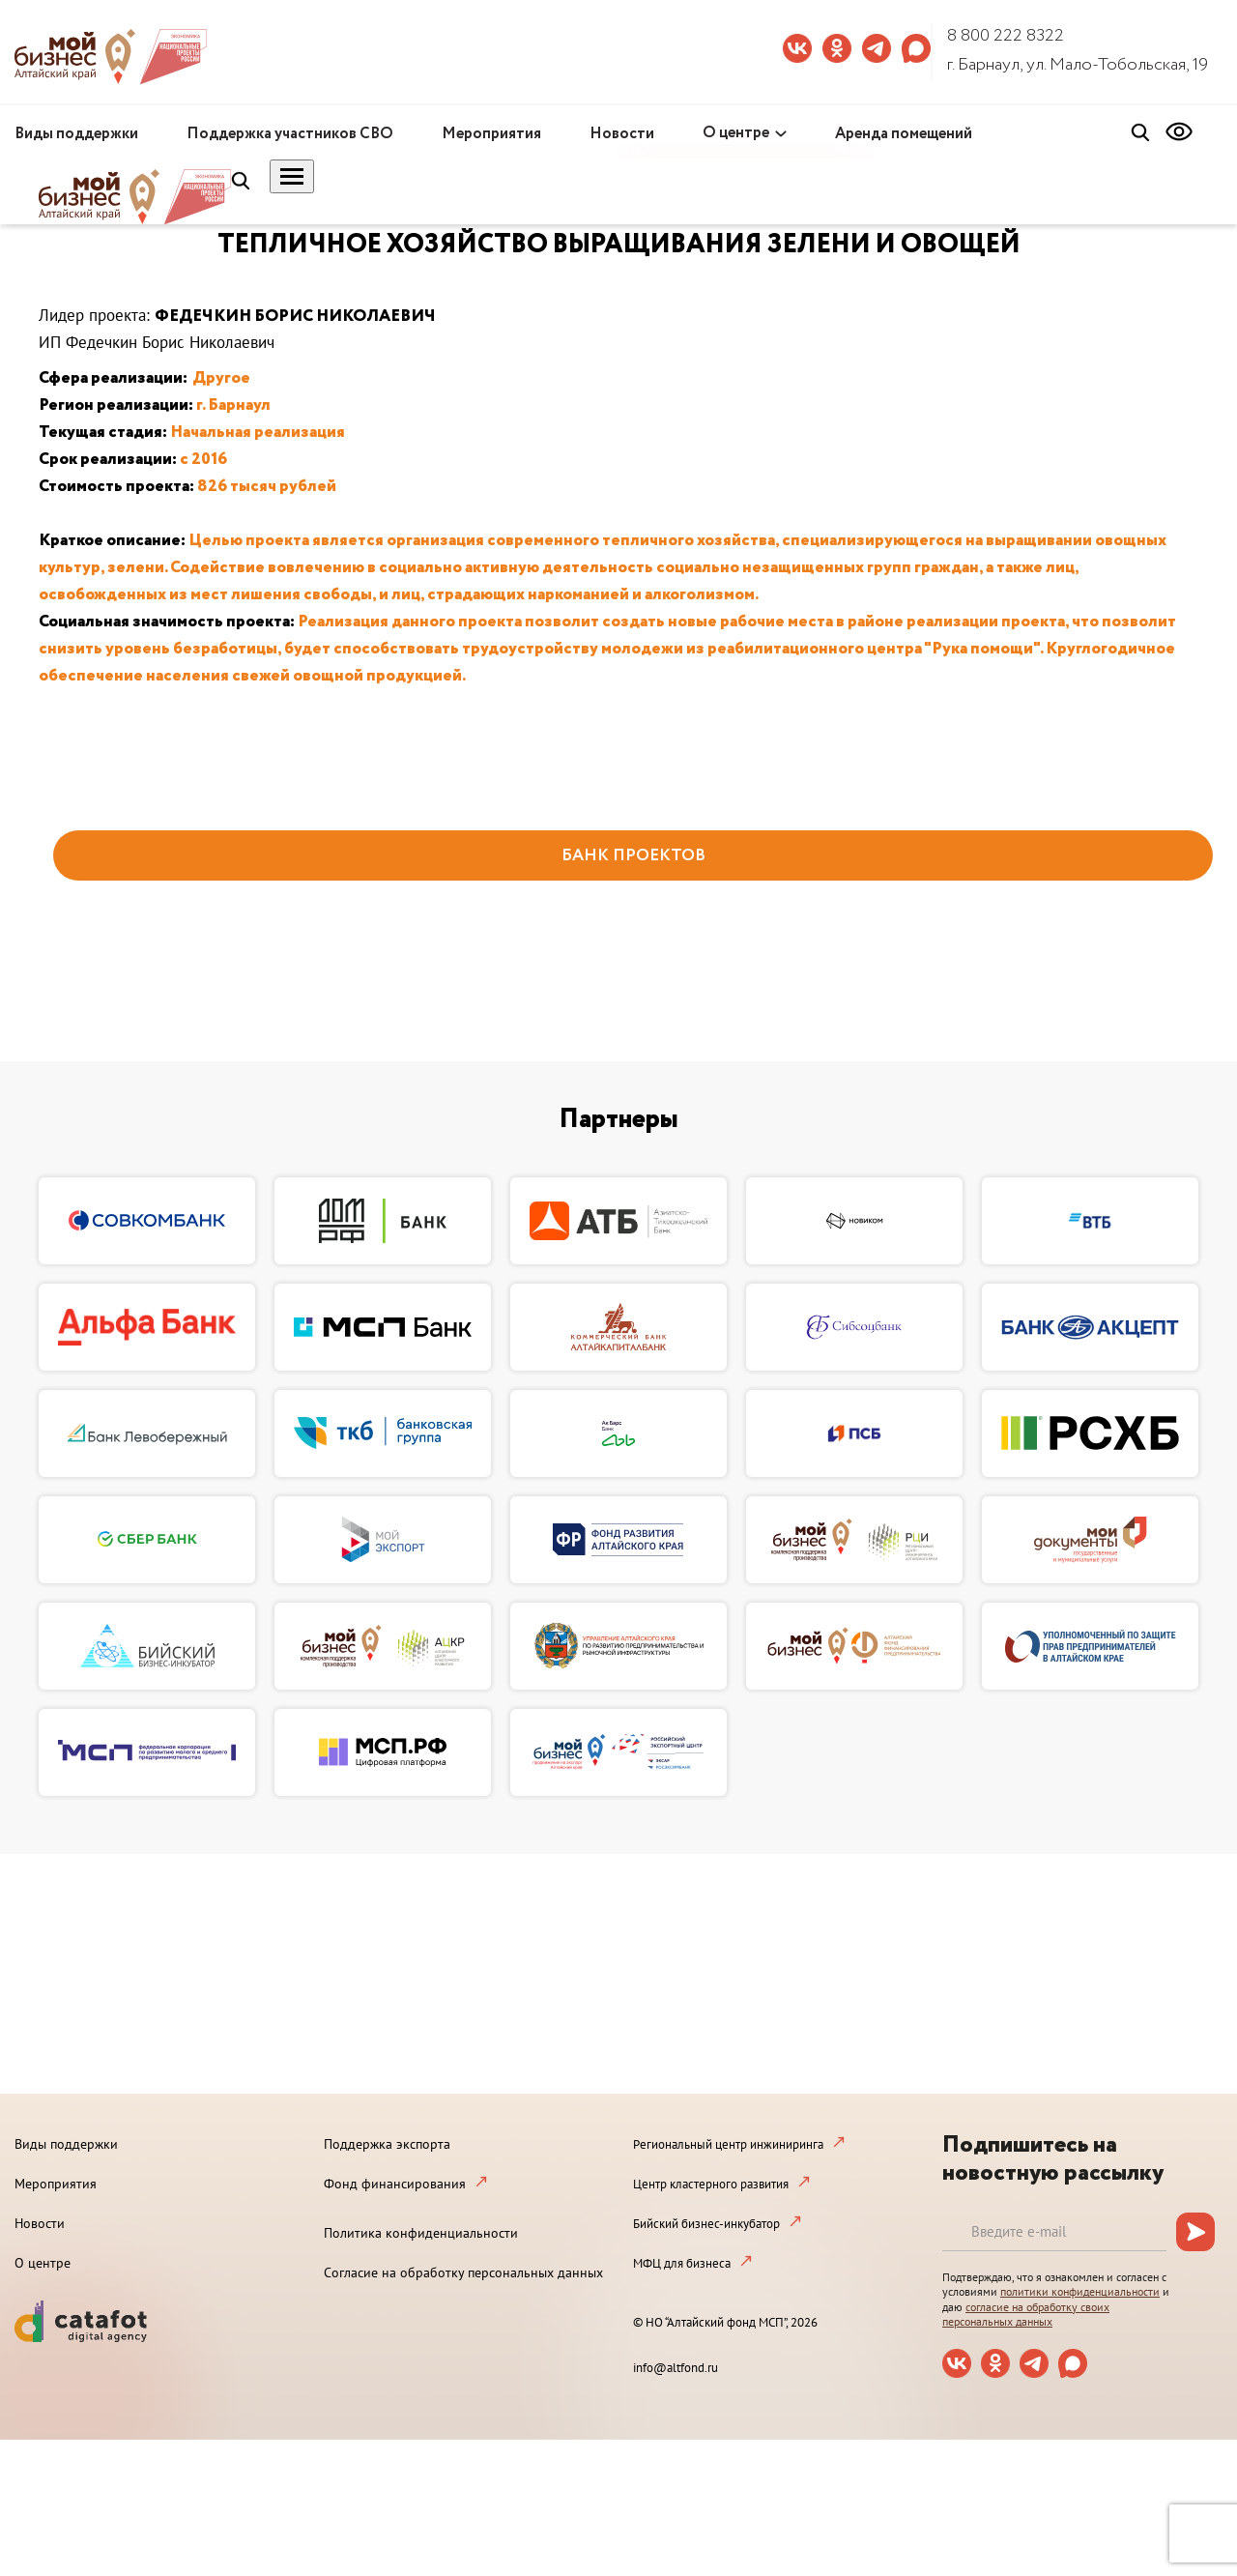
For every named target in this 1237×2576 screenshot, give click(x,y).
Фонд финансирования (395, 2183)
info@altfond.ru (675, 2367)
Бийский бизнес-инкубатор (706, 2223)
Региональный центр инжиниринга (728, 2144)
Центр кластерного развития (711, 2184)
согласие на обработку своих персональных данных (1025, 2315)
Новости (622, 134)
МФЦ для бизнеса (682, 2263)
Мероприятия (491, 134)
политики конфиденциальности (1080, 2291)
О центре (736, 133)
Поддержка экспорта (387, 2144)
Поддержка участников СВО (290, 134)
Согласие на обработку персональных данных (463, 2272)
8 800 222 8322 (1005, 35)
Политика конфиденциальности (421, 2233)
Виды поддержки (76, 134)
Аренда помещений (903, 134)
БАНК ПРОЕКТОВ (633, 856)
